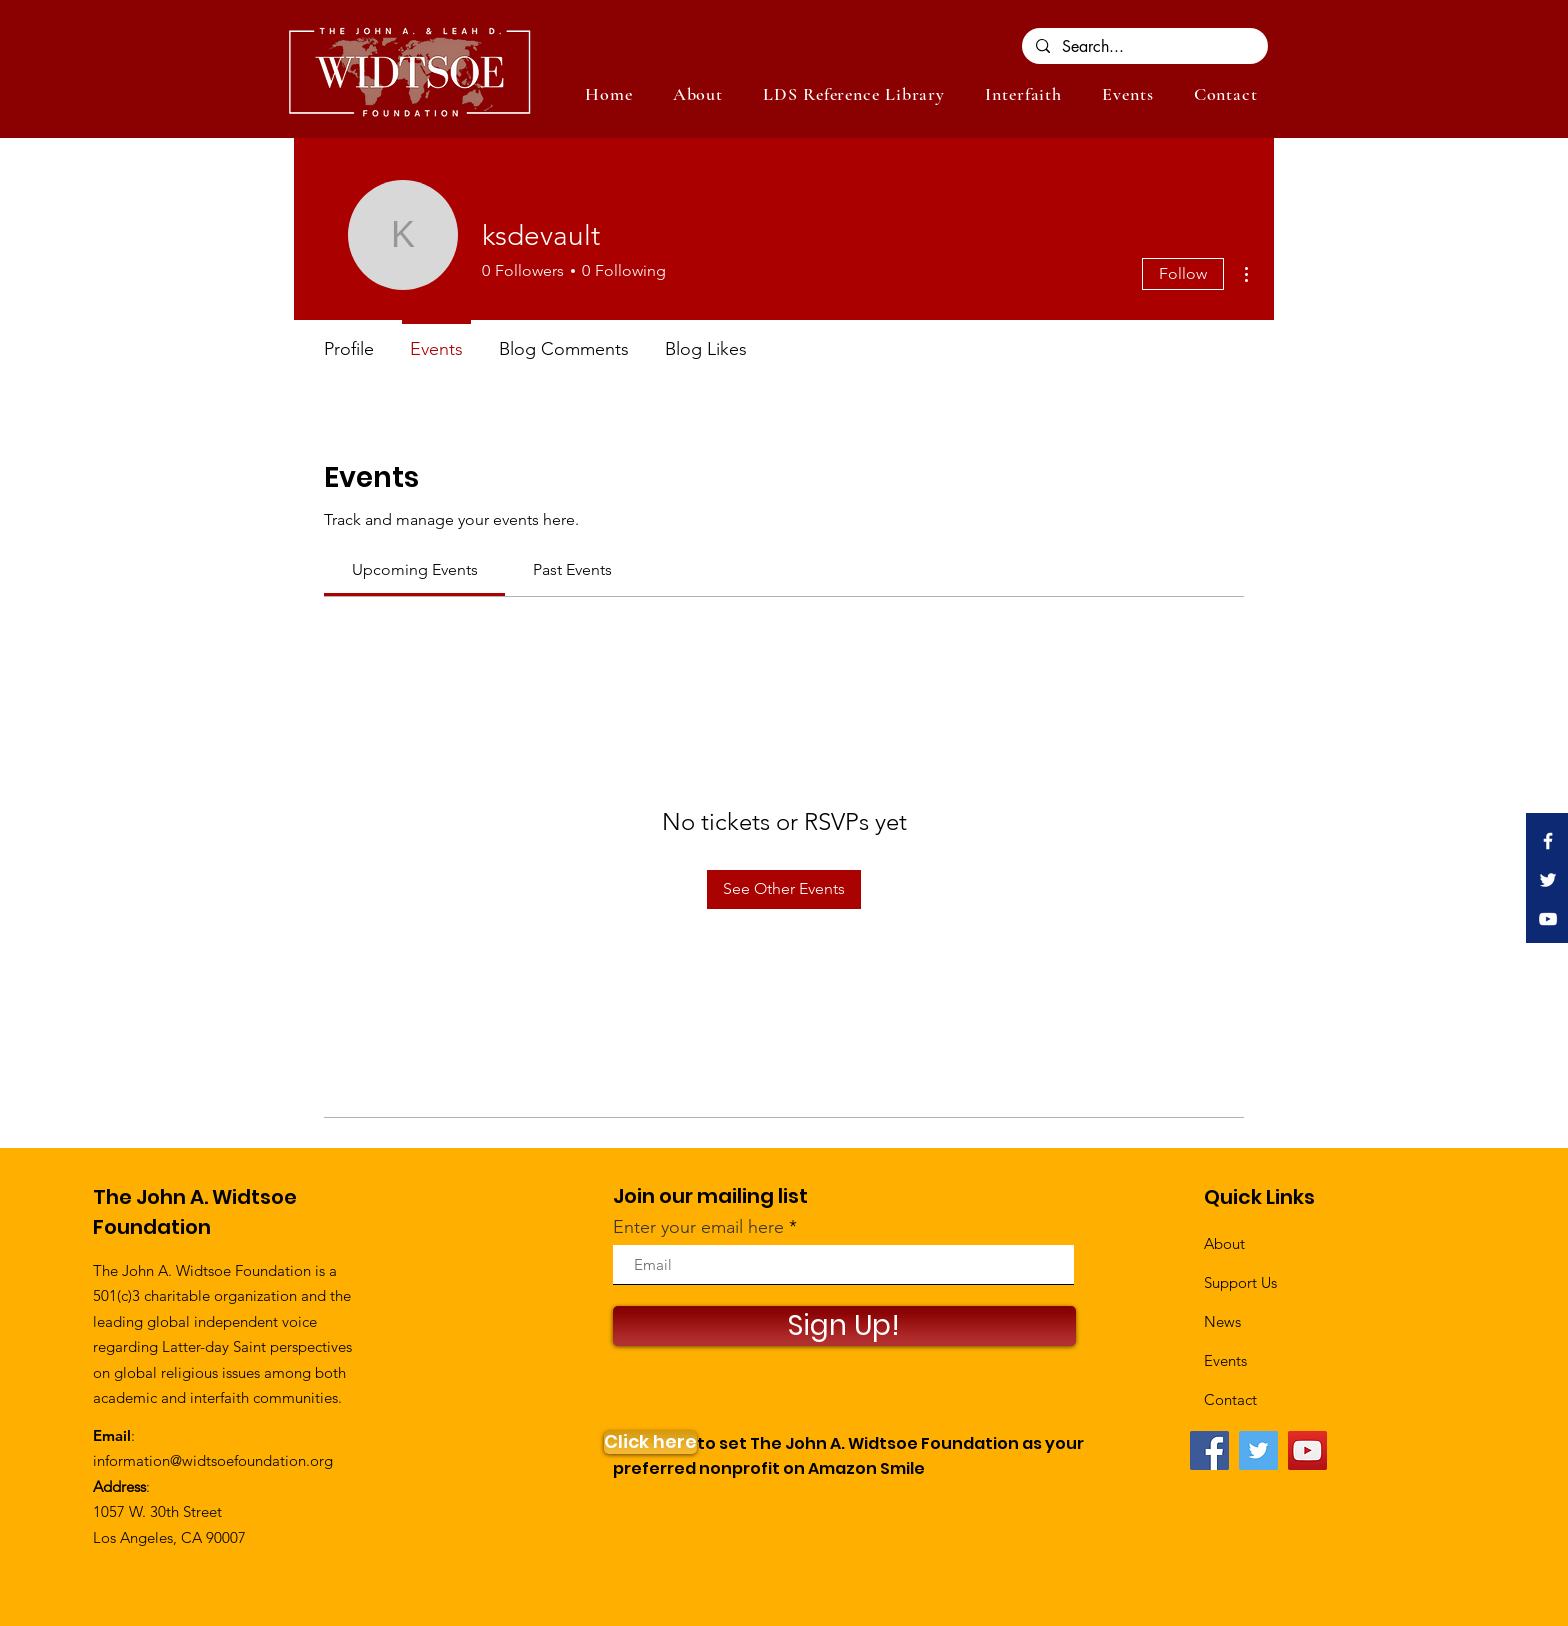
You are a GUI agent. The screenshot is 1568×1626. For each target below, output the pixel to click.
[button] (1127, 94)
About (1224, 1243)
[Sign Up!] (844, 1326)
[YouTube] (1307, 1450)
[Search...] (1144, 47)
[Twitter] (1258, 1450)
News (1222, 1321)
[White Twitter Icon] (1548, 880)
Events (1225, 1360)
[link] (415, 569)
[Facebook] (1209, 1450)
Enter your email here (698, 1227)
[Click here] (650, 1442)
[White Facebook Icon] (1548, 841)
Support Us (1240, 1282)
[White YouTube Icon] (1548, 919)
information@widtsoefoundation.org (213, 1460)
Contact (1230, 1399)
